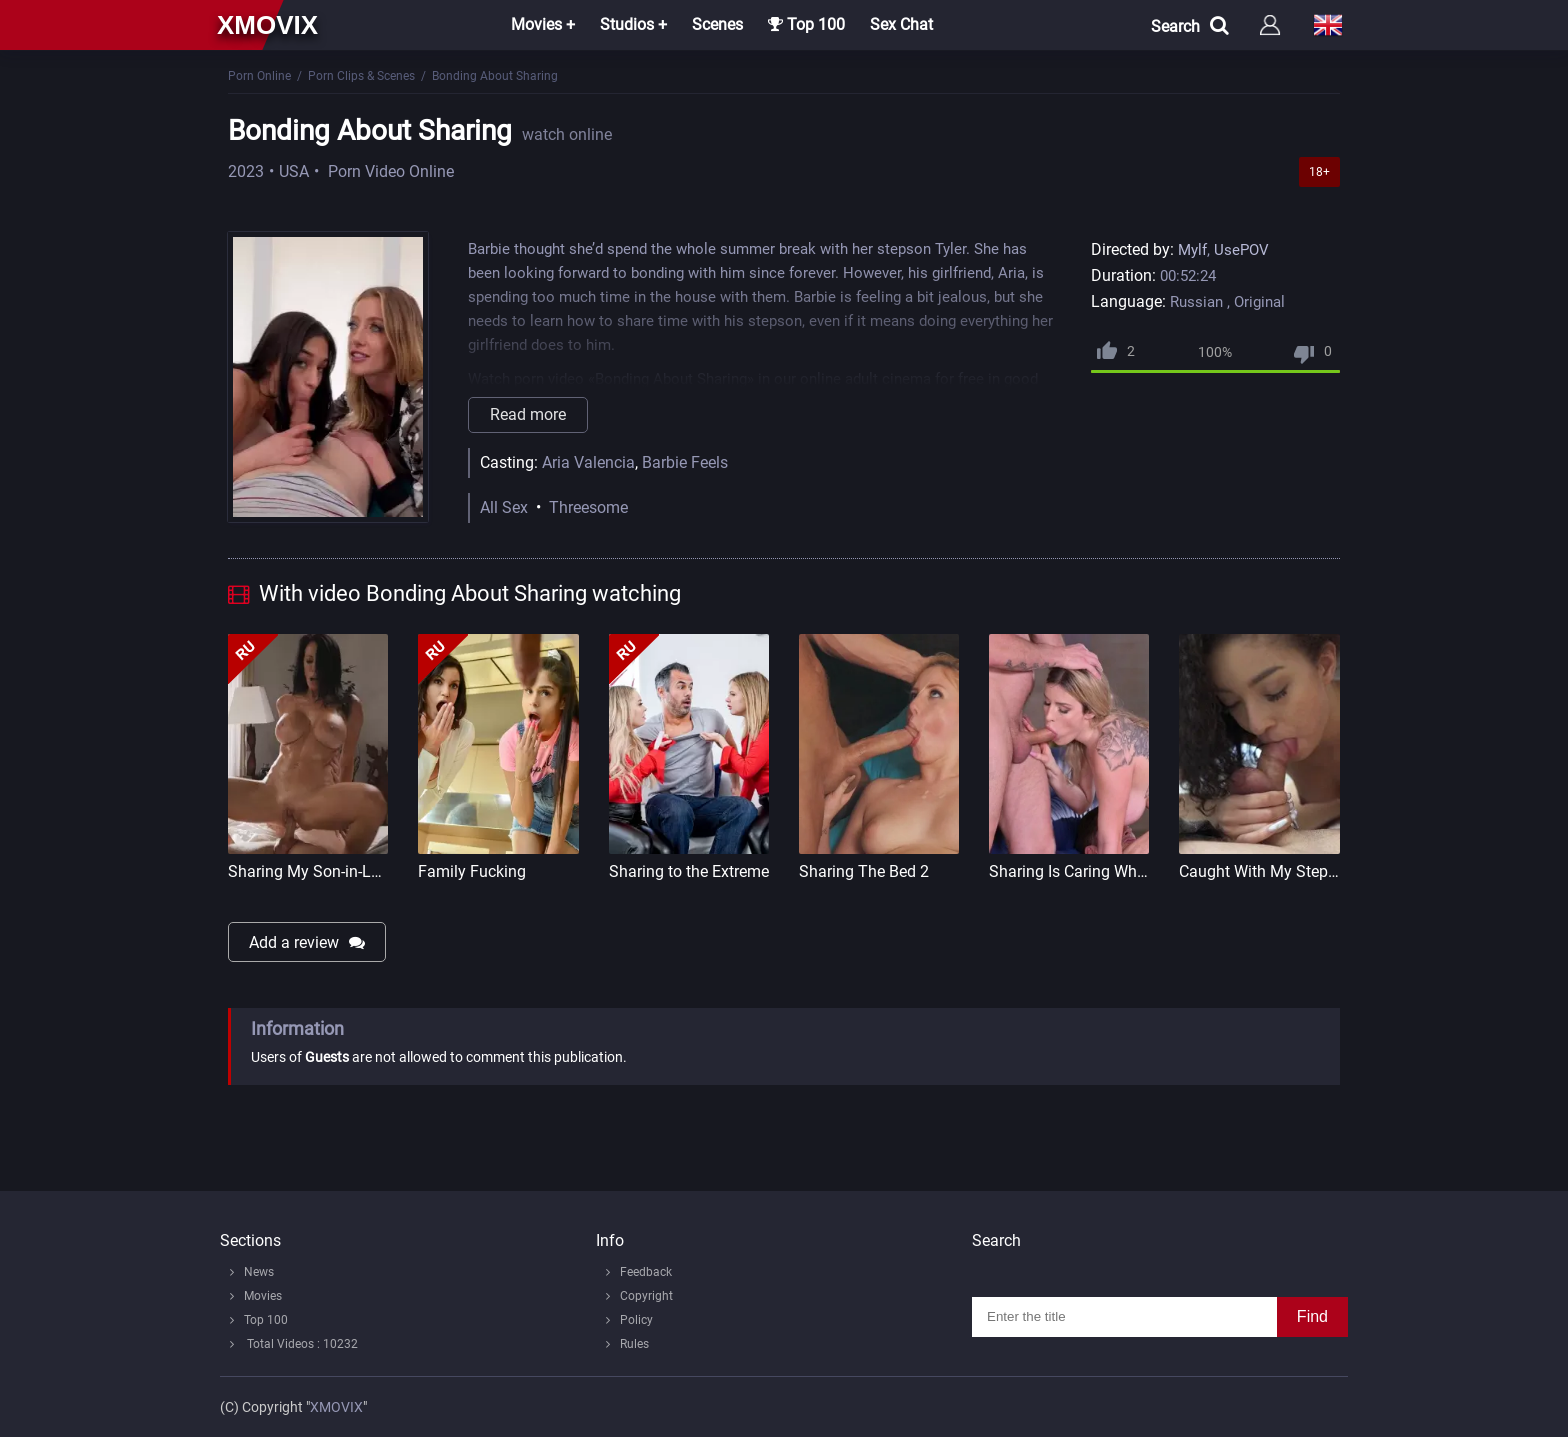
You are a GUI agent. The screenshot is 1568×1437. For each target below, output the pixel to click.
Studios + (633, 24)
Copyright (646, 1296)
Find (1312, 1316)
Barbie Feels (685, 462)
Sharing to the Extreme (689, 871)
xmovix (267, 25)
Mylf (1192, 250)
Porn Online (259, 76)
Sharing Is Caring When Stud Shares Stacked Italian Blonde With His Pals (1069, 871)
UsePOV (1241, 250)
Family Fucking (472, 871)
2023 (246, 171)
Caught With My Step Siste (1259, 871)
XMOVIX (336, 1407)
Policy (636, 1320)
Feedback (646, 1272)
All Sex (504, 507)
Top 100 (806, 24)
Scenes (717, 24)
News (259, 1272)
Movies (263, 1296)
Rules (634, 1344)
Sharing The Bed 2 (864, 871)
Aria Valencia (588, 462)
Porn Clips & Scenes (361, 76)
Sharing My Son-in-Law (308, 871)
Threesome (588, 507)
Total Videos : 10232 (301, 1344)
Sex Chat (901, 24)
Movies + (543, 24)
